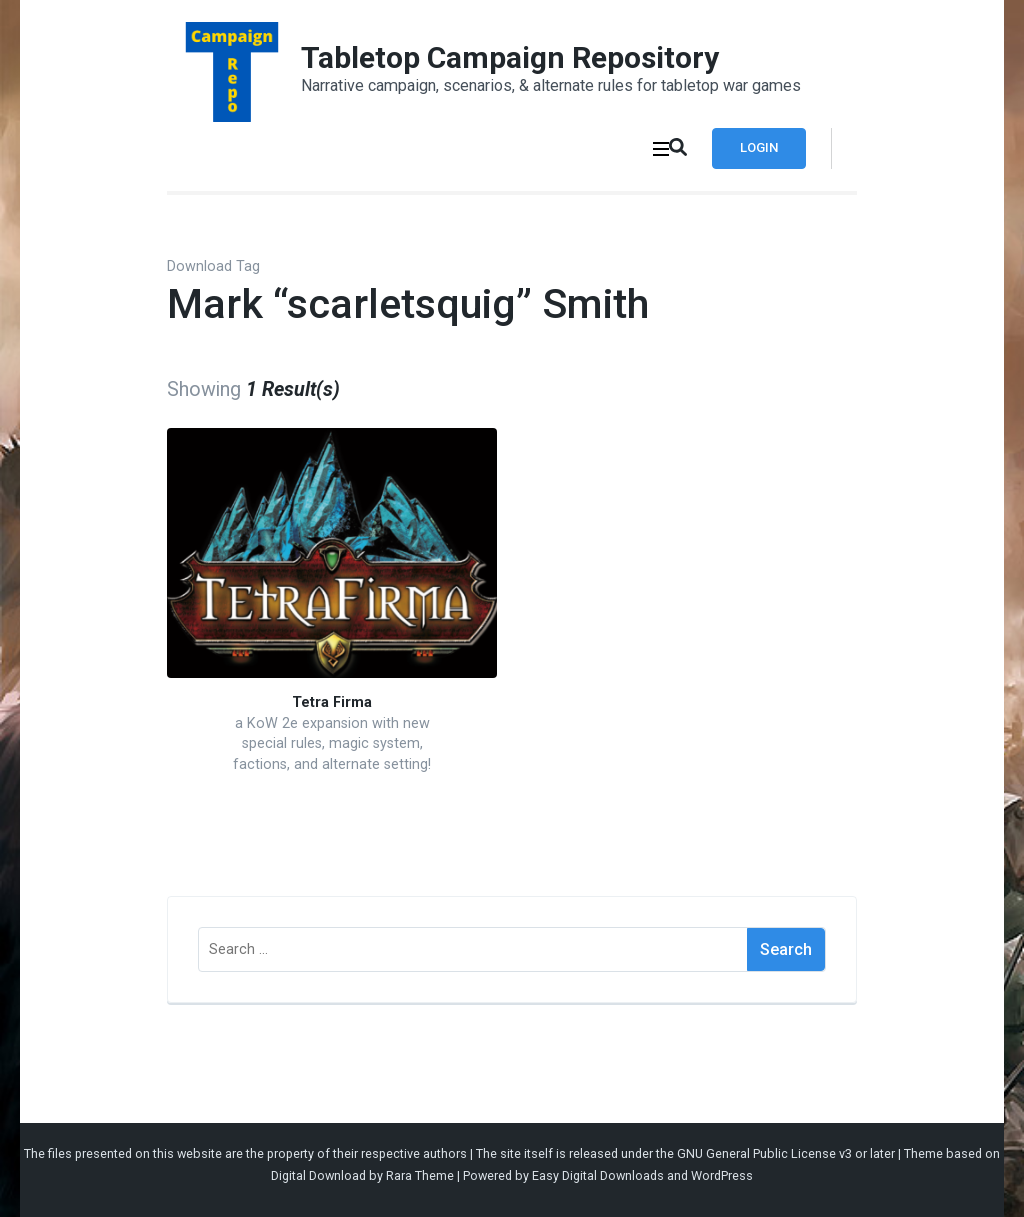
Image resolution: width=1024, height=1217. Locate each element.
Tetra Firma (332, 702)
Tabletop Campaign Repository (510, 57)
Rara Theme (420, 1175)
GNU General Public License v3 (764, 1153)
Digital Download (318, 1175)
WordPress (722, 1175)
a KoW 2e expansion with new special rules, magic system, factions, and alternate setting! (332, 744)
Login (759, 147)
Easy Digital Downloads (598, 1175)
